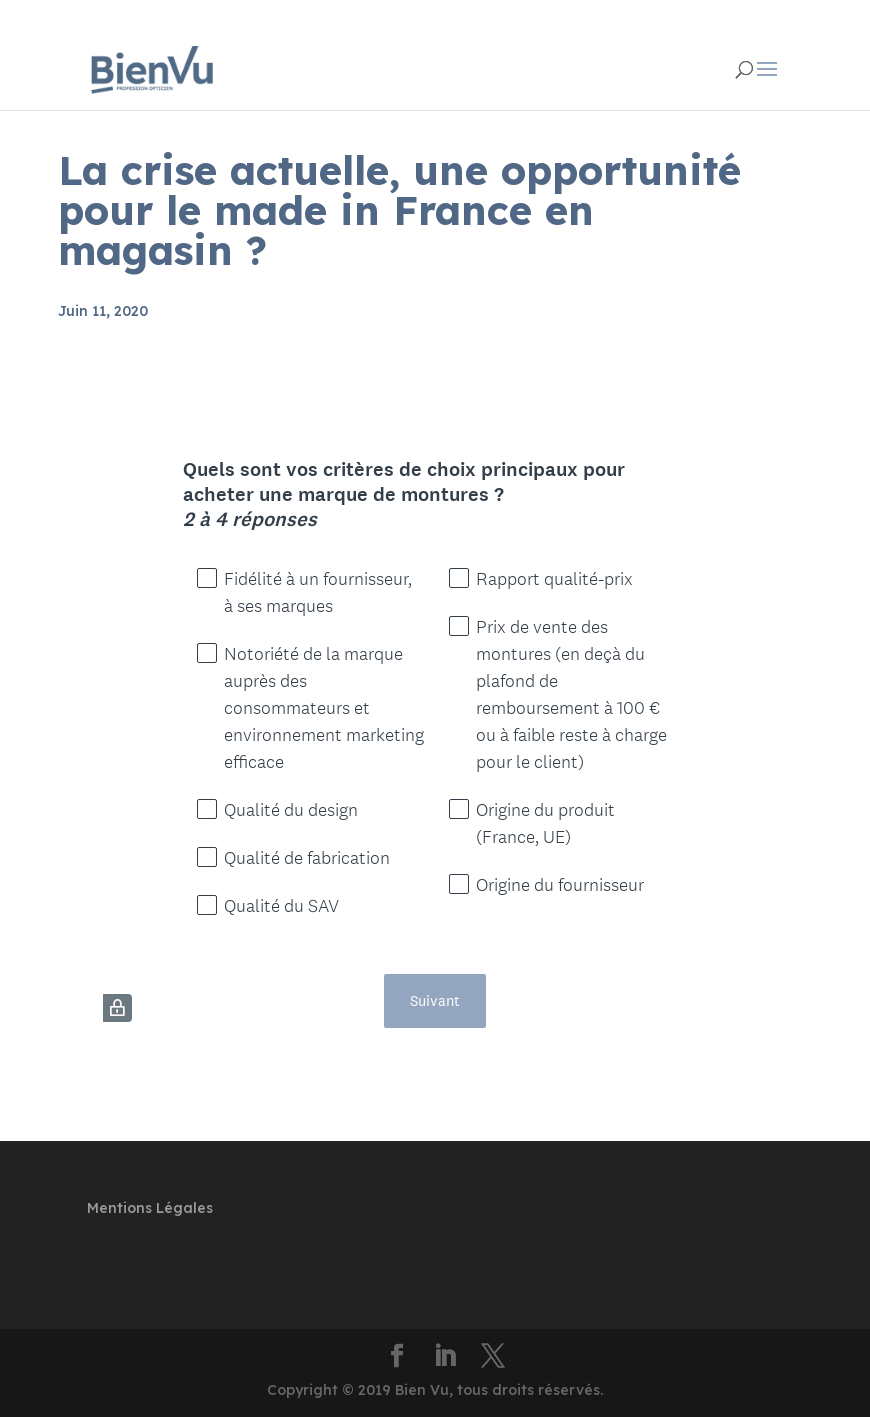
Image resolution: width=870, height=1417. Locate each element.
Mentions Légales (150, 1208)
